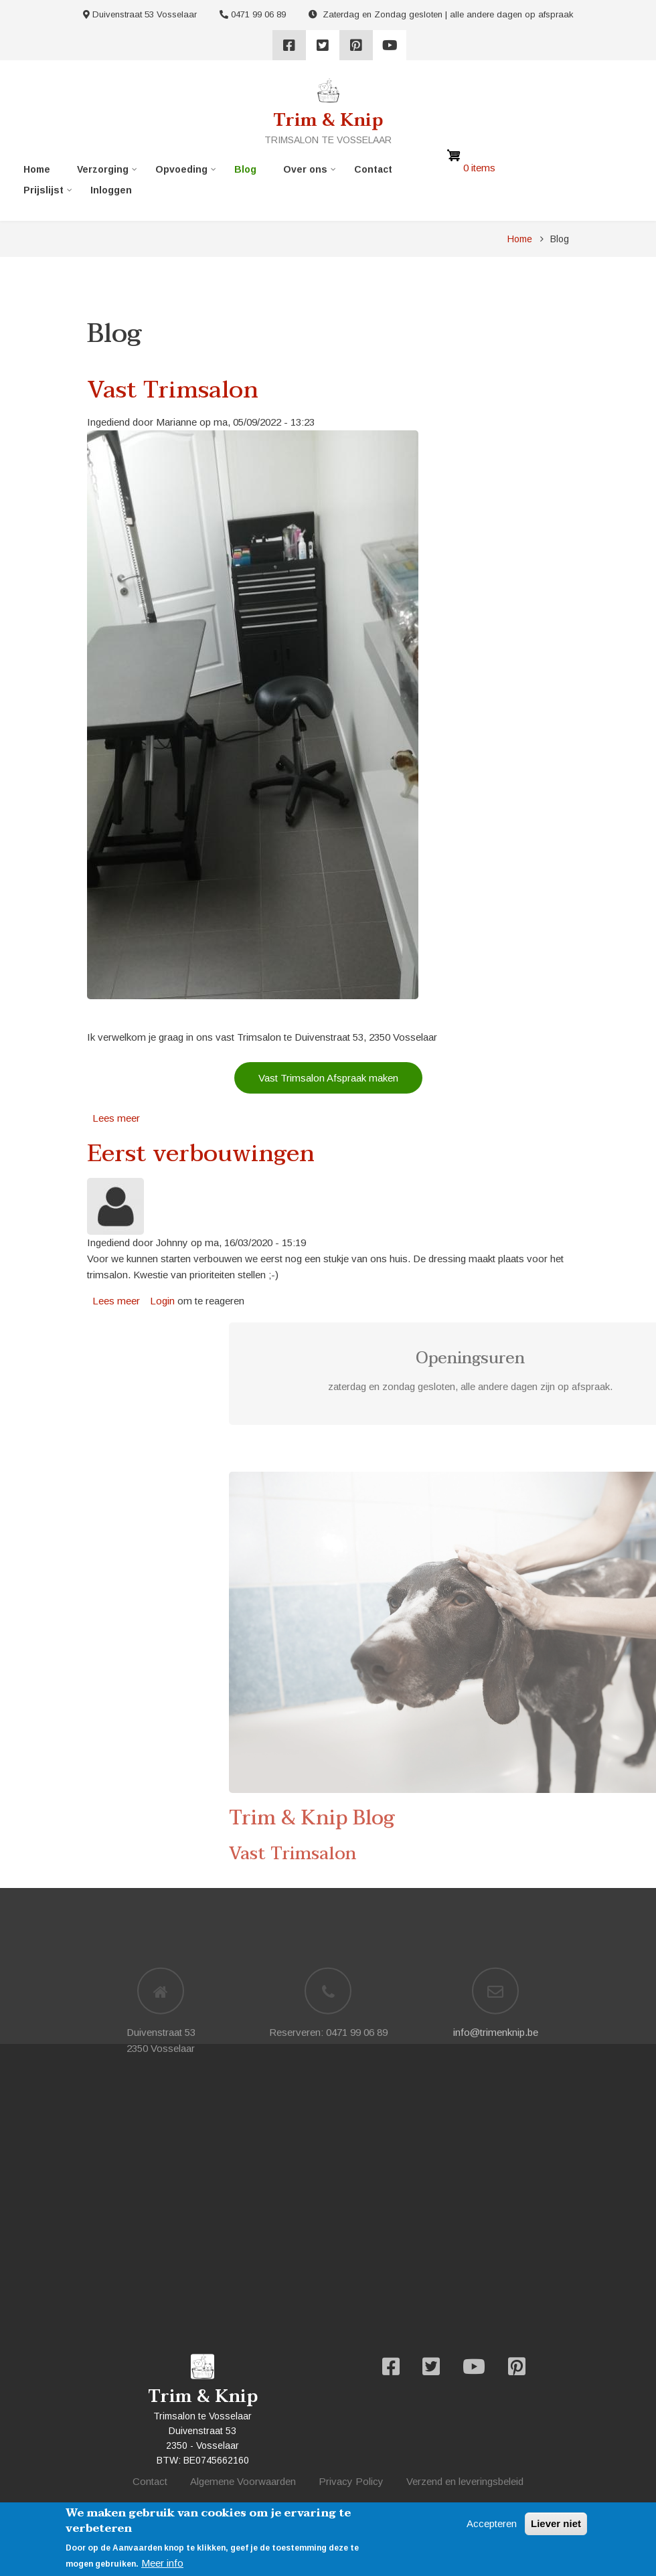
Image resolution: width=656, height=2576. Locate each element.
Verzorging (103, 172)
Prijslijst (43, 193)
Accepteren (492, 2523)
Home (36, 169)
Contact (373, 169)
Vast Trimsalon (526, 1854)
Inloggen (111, 190)
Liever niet (556, 2523)
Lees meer (116, 1118)
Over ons (305, 172)
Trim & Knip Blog (545, 1818)
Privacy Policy (351, 2481)
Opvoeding (181, 172)
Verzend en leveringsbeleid (464, 2481)
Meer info (162, 2563)
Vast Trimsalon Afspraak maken (328, 1078)
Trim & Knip (328, 120)
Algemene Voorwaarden (243, 2481)
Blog (245, 169)
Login (162, 1300)
